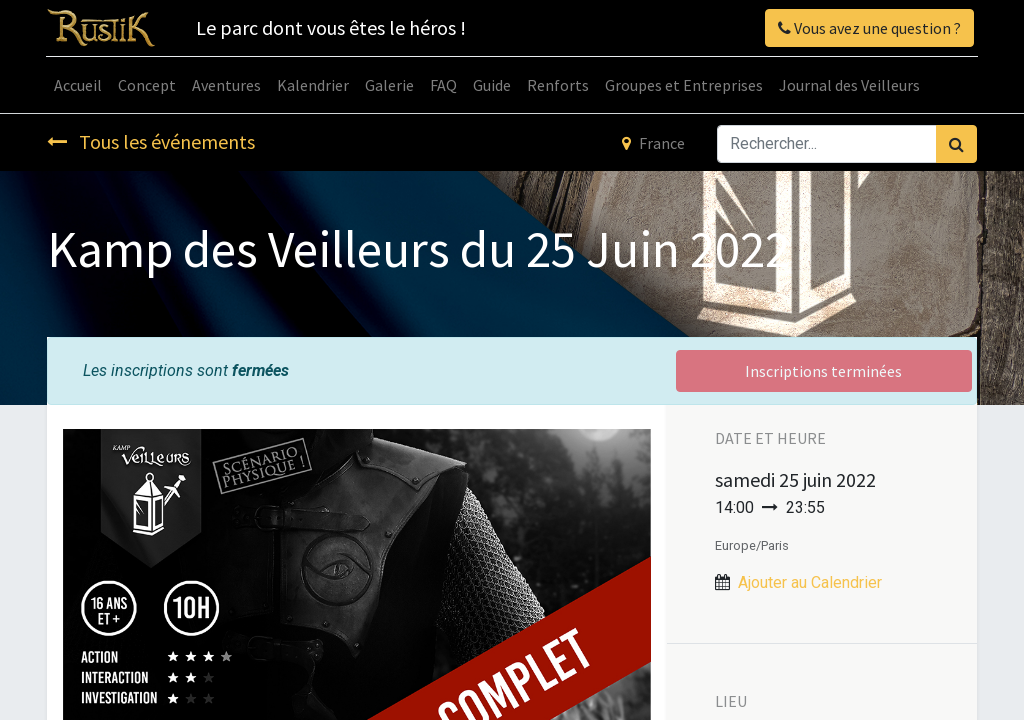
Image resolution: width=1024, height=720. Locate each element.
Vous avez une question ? (868, 28)
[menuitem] (79, 85)
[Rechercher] (956, 144)
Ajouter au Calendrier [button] (810, 582)
